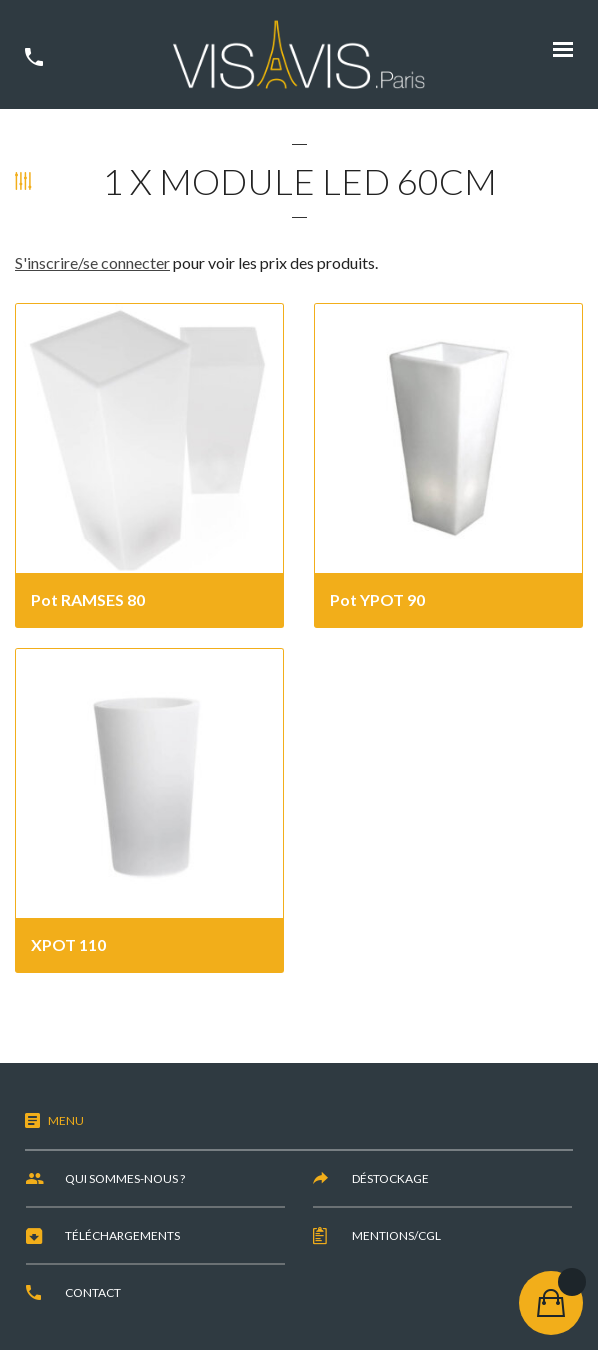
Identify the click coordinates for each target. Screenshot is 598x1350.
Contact (93, 1292)
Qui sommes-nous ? (125, 1178)
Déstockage (390, 1178)
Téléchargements (122, 1235)
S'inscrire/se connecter (92, 262)
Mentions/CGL (396, 1235)
